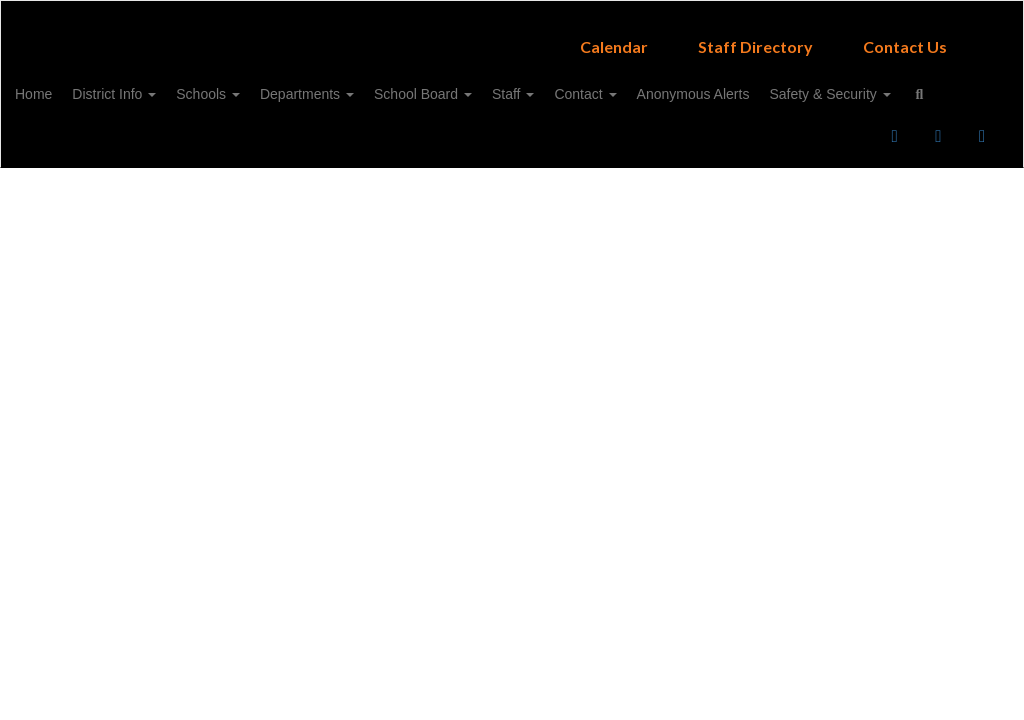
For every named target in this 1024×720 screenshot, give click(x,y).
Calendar (614, 36)
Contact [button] (676, 84)
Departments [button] (368, 84)
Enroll (812, 199)
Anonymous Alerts (794, 84)
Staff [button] (594, 84)
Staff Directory (755, 36)
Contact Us (905, 36)
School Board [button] (494, 84)
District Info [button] (155, 84)
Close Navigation (298, 142)
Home (64, 84)
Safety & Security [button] (106, 134)
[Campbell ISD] (512, 13)
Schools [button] (259, 84)
